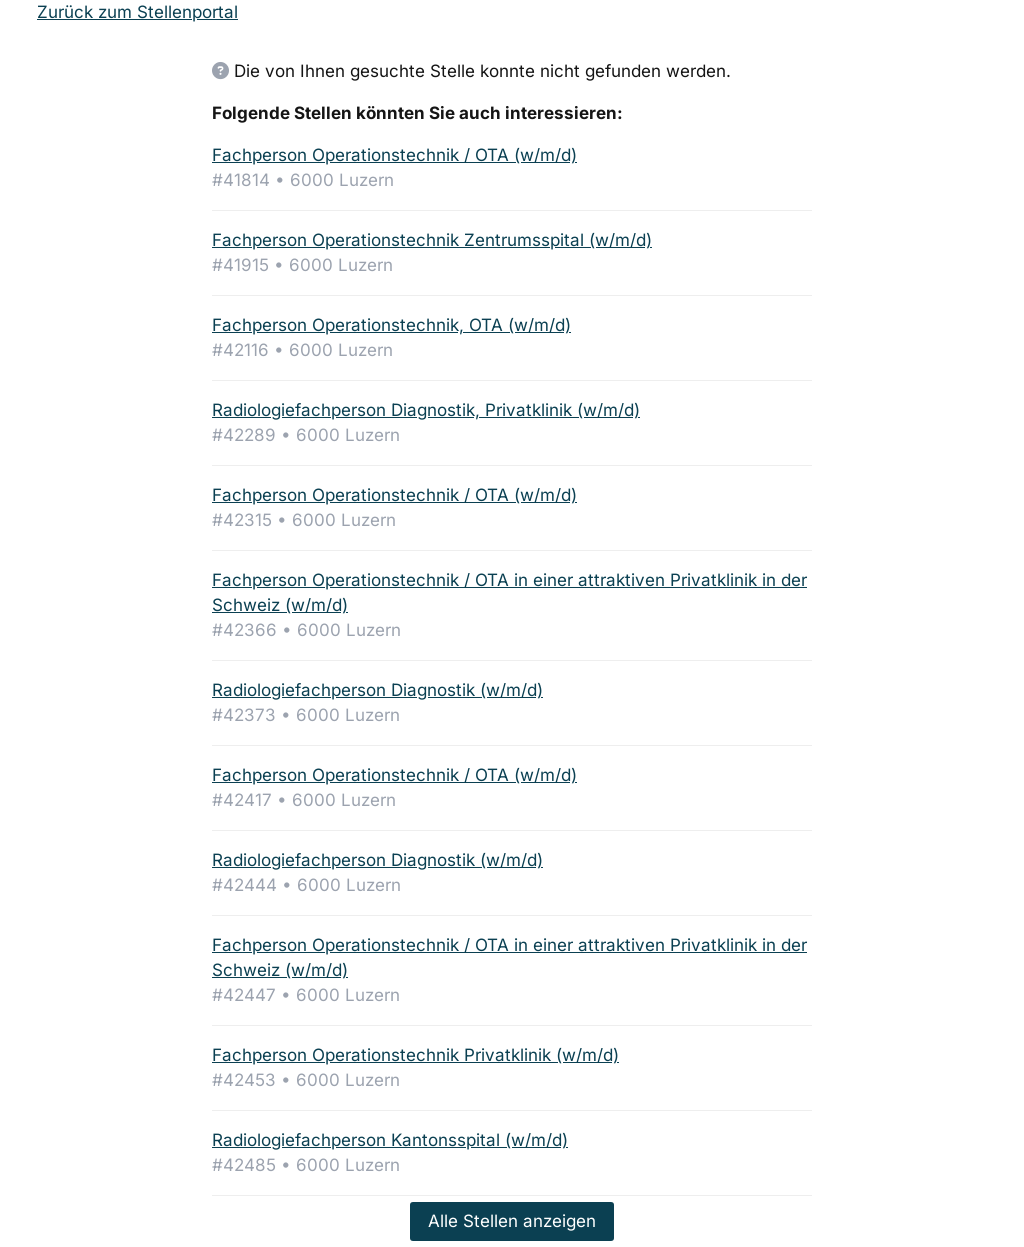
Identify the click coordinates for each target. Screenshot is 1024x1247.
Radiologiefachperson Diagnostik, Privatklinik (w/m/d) (426, 410)
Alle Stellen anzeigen (512, 1221)
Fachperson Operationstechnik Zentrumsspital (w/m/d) (432, 240)
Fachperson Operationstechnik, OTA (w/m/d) (391, 325)
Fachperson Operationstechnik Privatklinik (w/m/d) (415, 1055)
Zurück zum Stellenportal (137, 12)
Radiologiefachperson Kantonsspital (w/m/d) (390, 1140)
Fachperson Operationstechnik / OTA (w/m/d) (394, 155)
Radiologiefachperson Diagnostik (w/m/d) (377, 690)
